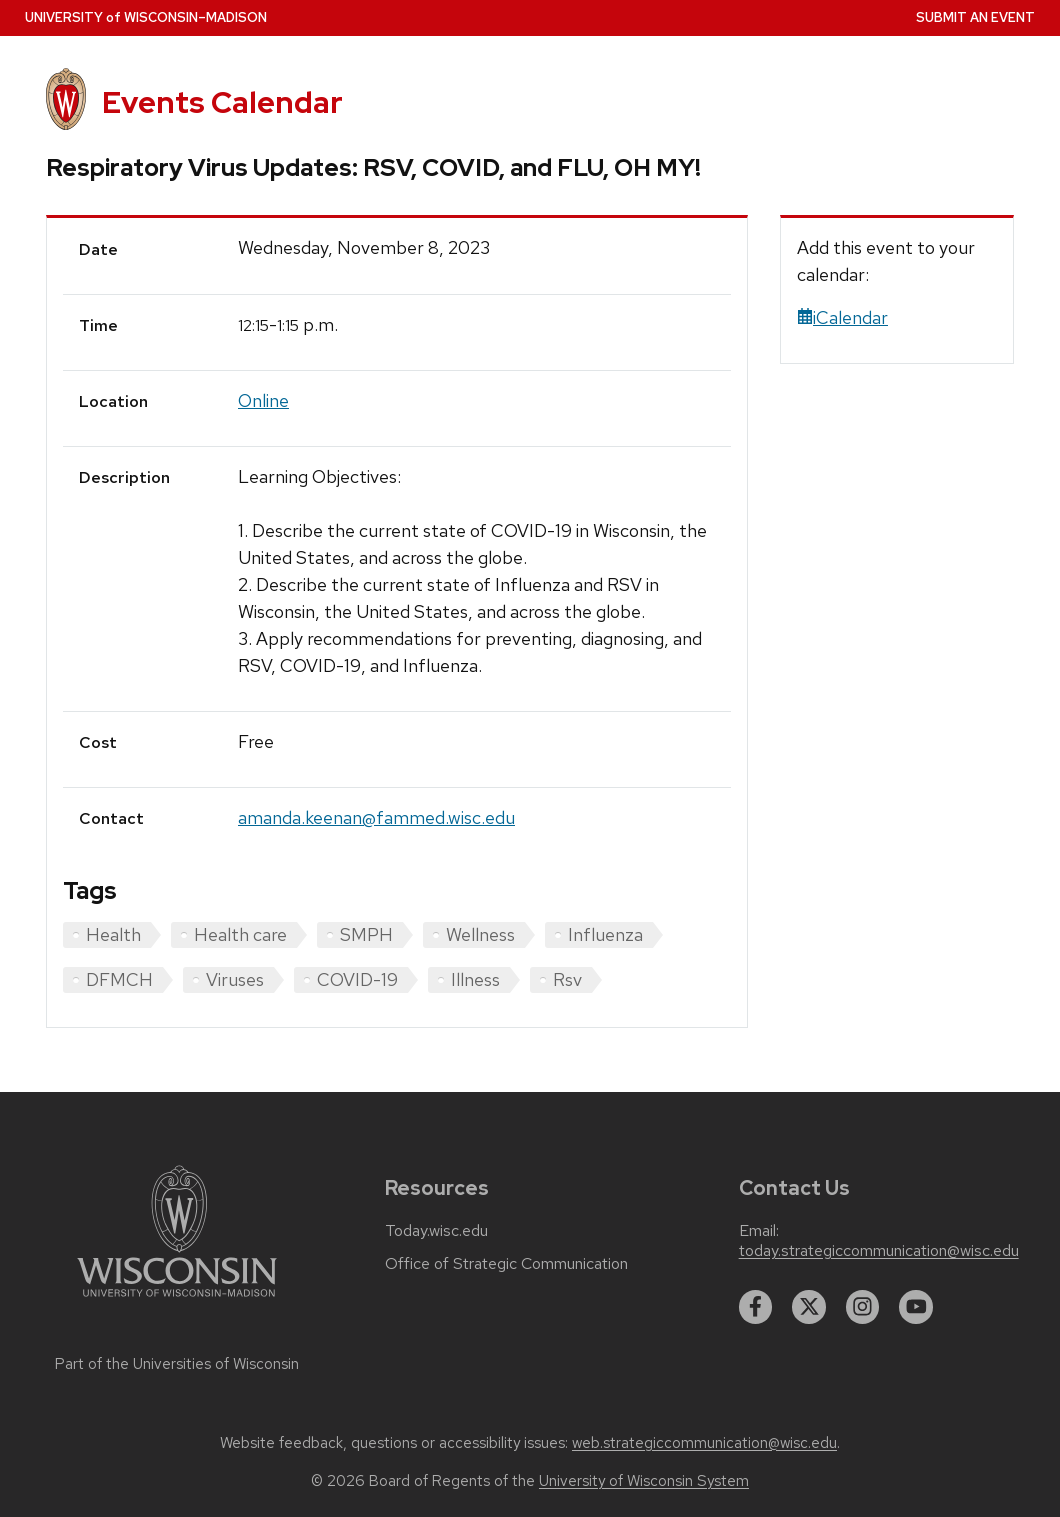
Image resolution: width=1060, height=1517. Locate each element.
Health (113, 934)
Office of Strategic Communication (506, 1264)
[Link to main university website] (177, 1300)
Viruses (235, 979)
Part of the (177, 1364)
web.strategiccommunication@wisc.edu (704, 1443)
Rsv (567, 979)
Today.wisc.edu (436, 1231)
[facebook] (756, 1307)
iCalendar (842, 317)
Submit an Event (975, 17)
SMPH (366, 934)
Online (263, 400)
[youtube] (916, 1307)
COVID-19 (357, 979)
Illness (475, 979)
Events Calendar (222, 102)
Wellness (480, 934)
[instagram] (863, 1307)
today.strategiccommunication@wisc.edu (879, 1251)
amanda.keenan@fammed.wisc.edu (376, 817)
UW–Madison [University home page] (146, 17)
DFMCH (119, 979)
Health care (240, 934)
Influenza (605, 934)
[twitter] (809, 1307)
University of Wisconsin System (644, 1481)
